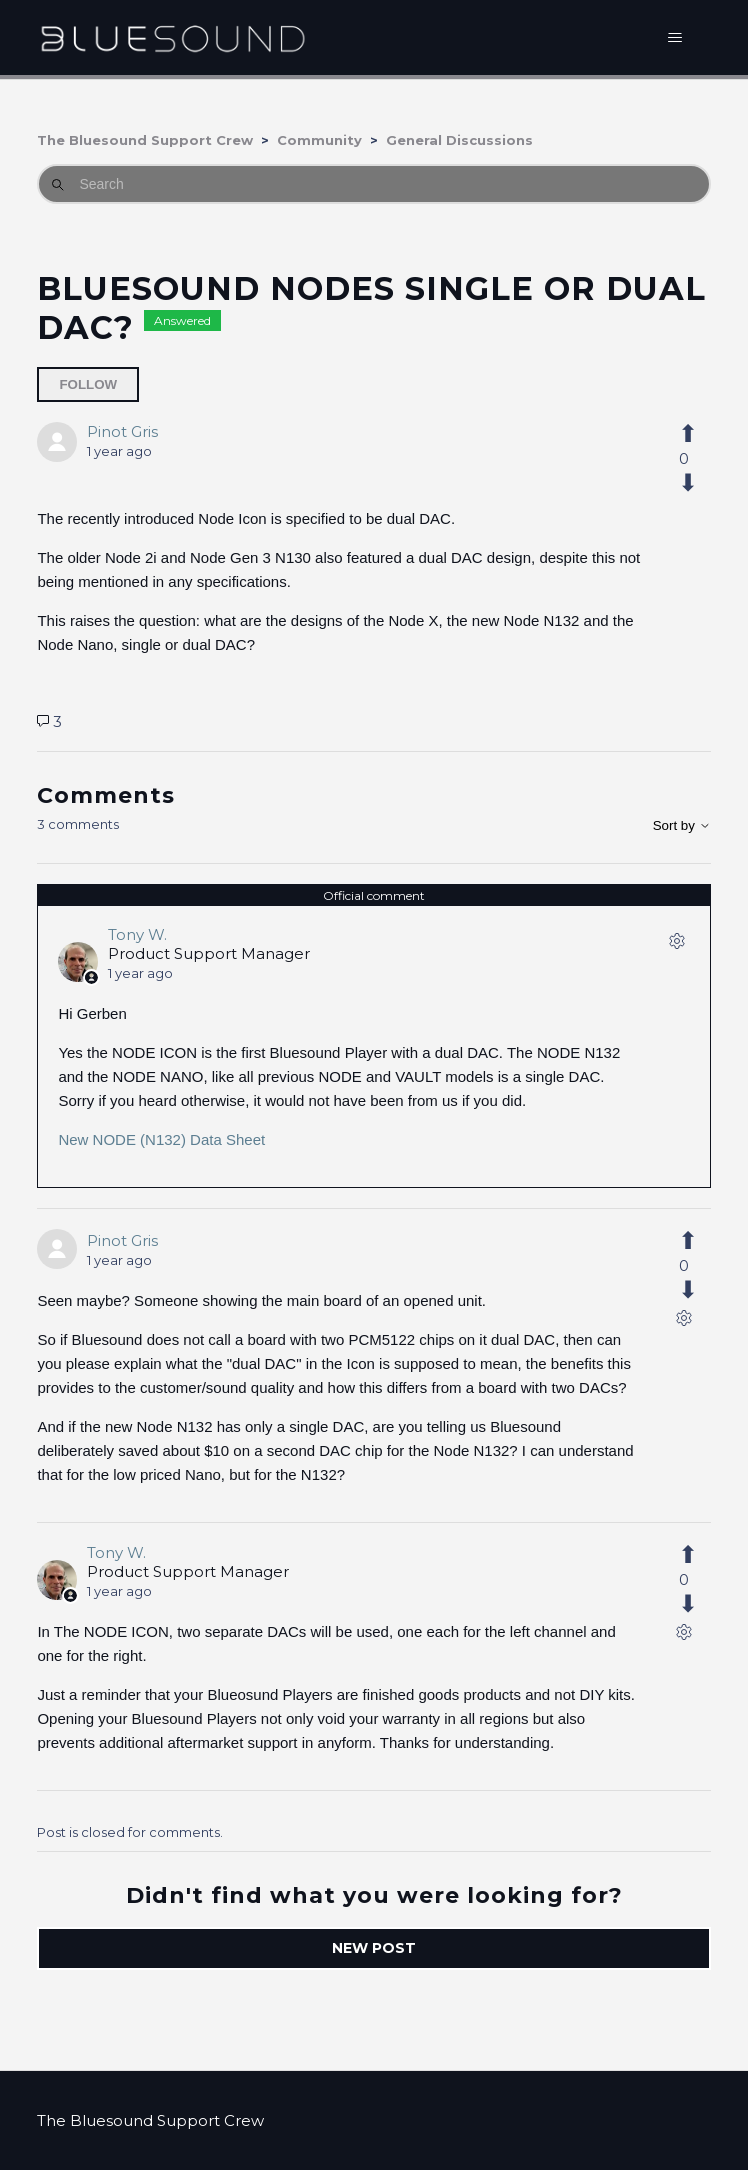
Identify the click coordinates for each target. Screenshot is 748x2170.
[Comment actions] (677, 945)
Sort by (682, 825)
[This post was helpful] (684, 434)
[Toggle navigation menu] (675, 38)
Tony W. (137, 934)
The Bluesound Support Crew (145, 140)
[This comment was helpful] (684, 1241)
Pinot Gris (122, 431)
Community (319, 140)
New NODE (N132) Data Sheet (161, 1139)
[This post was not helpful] (684, 483)
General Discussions (459, 140)
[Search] (373, 184)
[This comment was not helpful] (684, 1290)
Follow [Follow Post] (88, 384)
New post (374, 1948)
